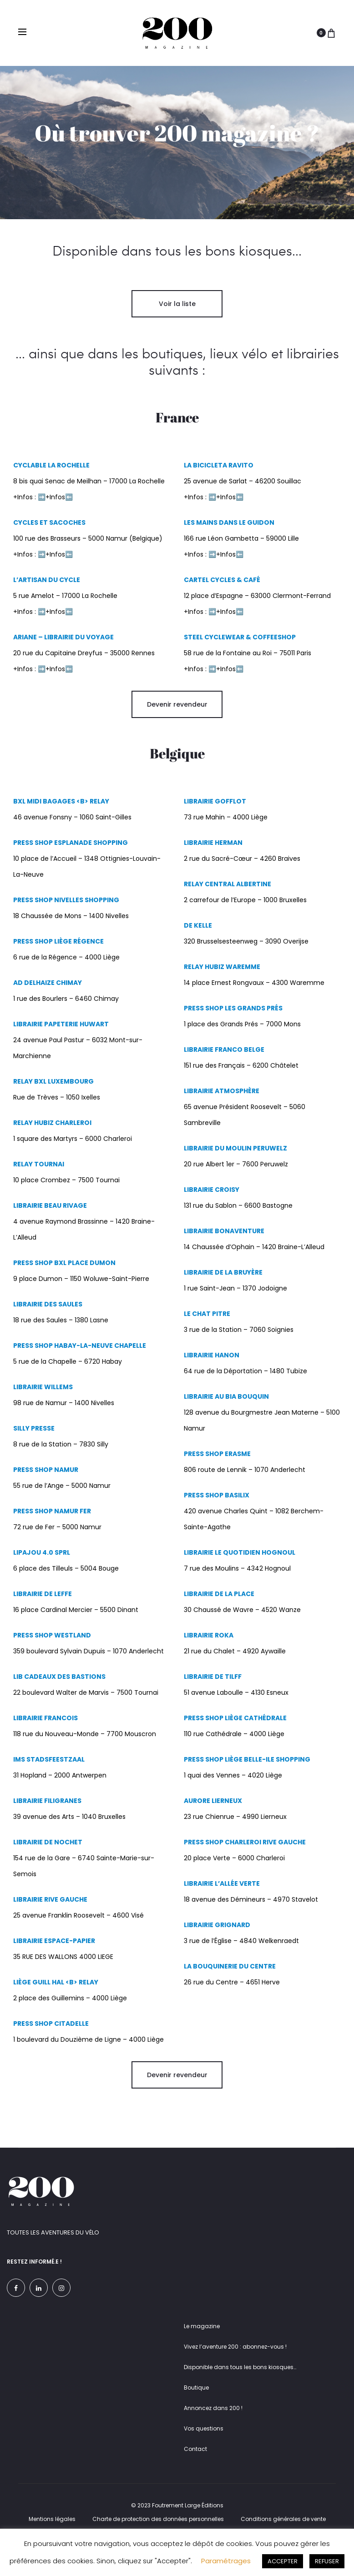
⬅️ (69, 567)
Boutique (196, 2400)
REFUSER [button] (327, 2561)
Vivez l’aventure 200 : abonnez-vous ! (235, 2359)
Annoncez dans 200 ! (213, 2421)
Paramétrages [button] (226, 2561)
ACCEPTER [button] (283, 2561)
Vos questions (203, 2441)
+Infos (55, 567)
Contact (195, 2462)
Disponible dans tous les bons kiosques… (240, 2380)
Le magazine (202, 2339)
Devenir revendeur (177, 717)
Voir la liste (177, 316)
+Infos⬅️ (59, 509)
